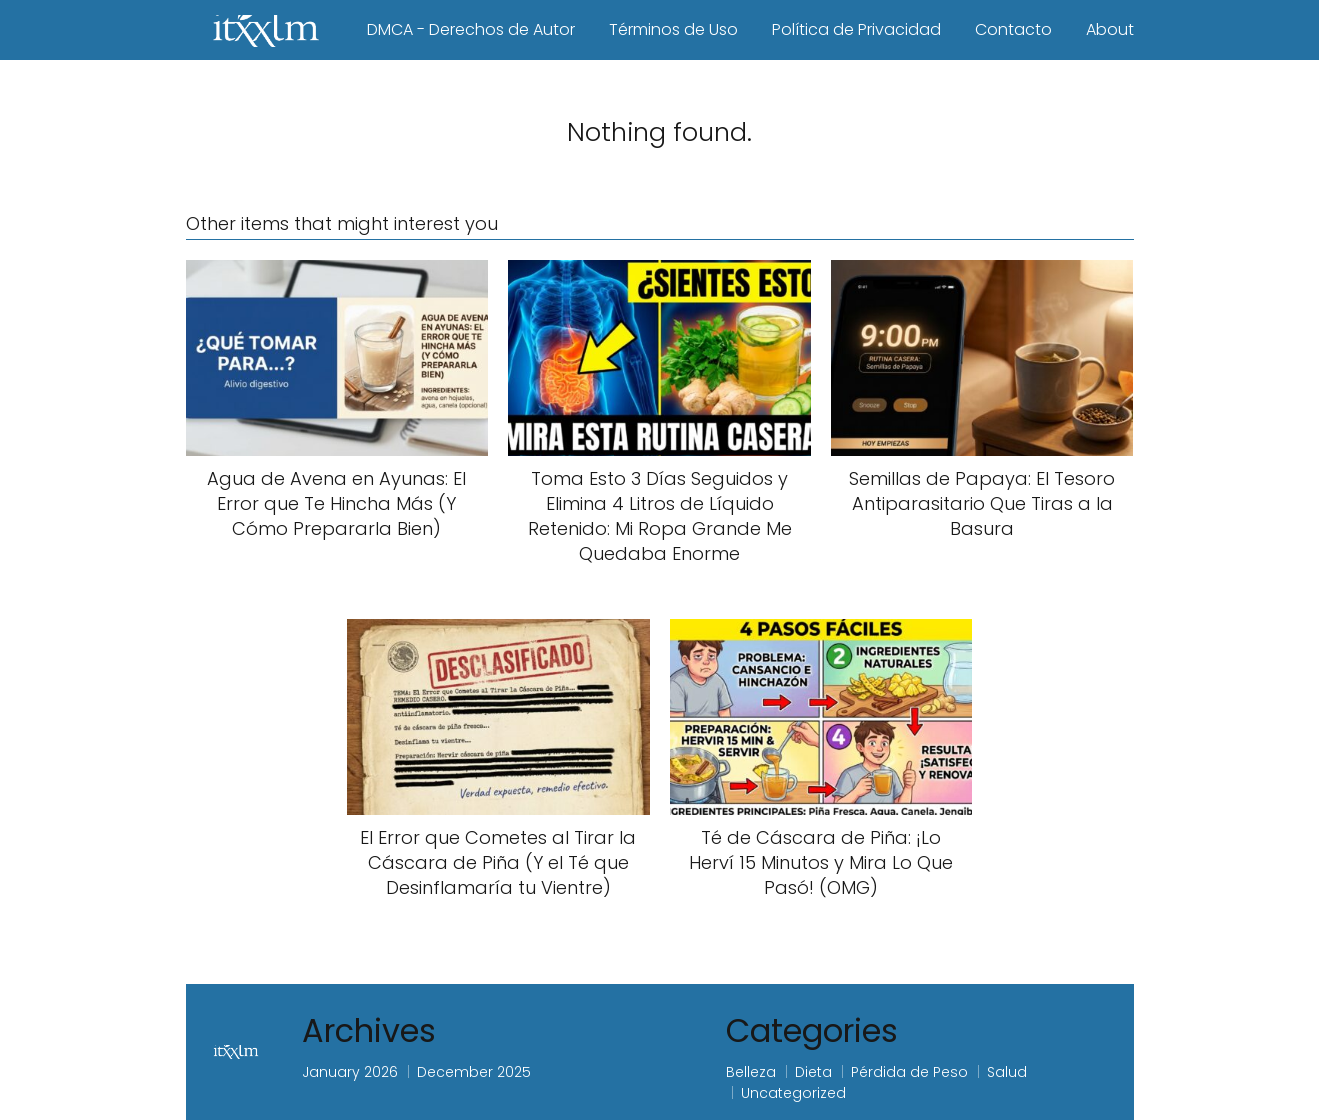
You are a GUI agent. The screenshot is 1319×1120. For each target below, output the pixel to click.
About (1110, 29)
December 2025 (474, 1072)
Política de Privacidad (856, 29)
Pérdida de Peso (909, 1072)
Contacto (1013, 29)
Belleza (751, 1072)
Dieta (813, 1072)
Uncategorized (793, 1093)
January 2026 (350, 1072)
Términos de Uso (673, 29)
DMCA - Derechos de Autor (471, 29)
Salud (1007, 1072)
